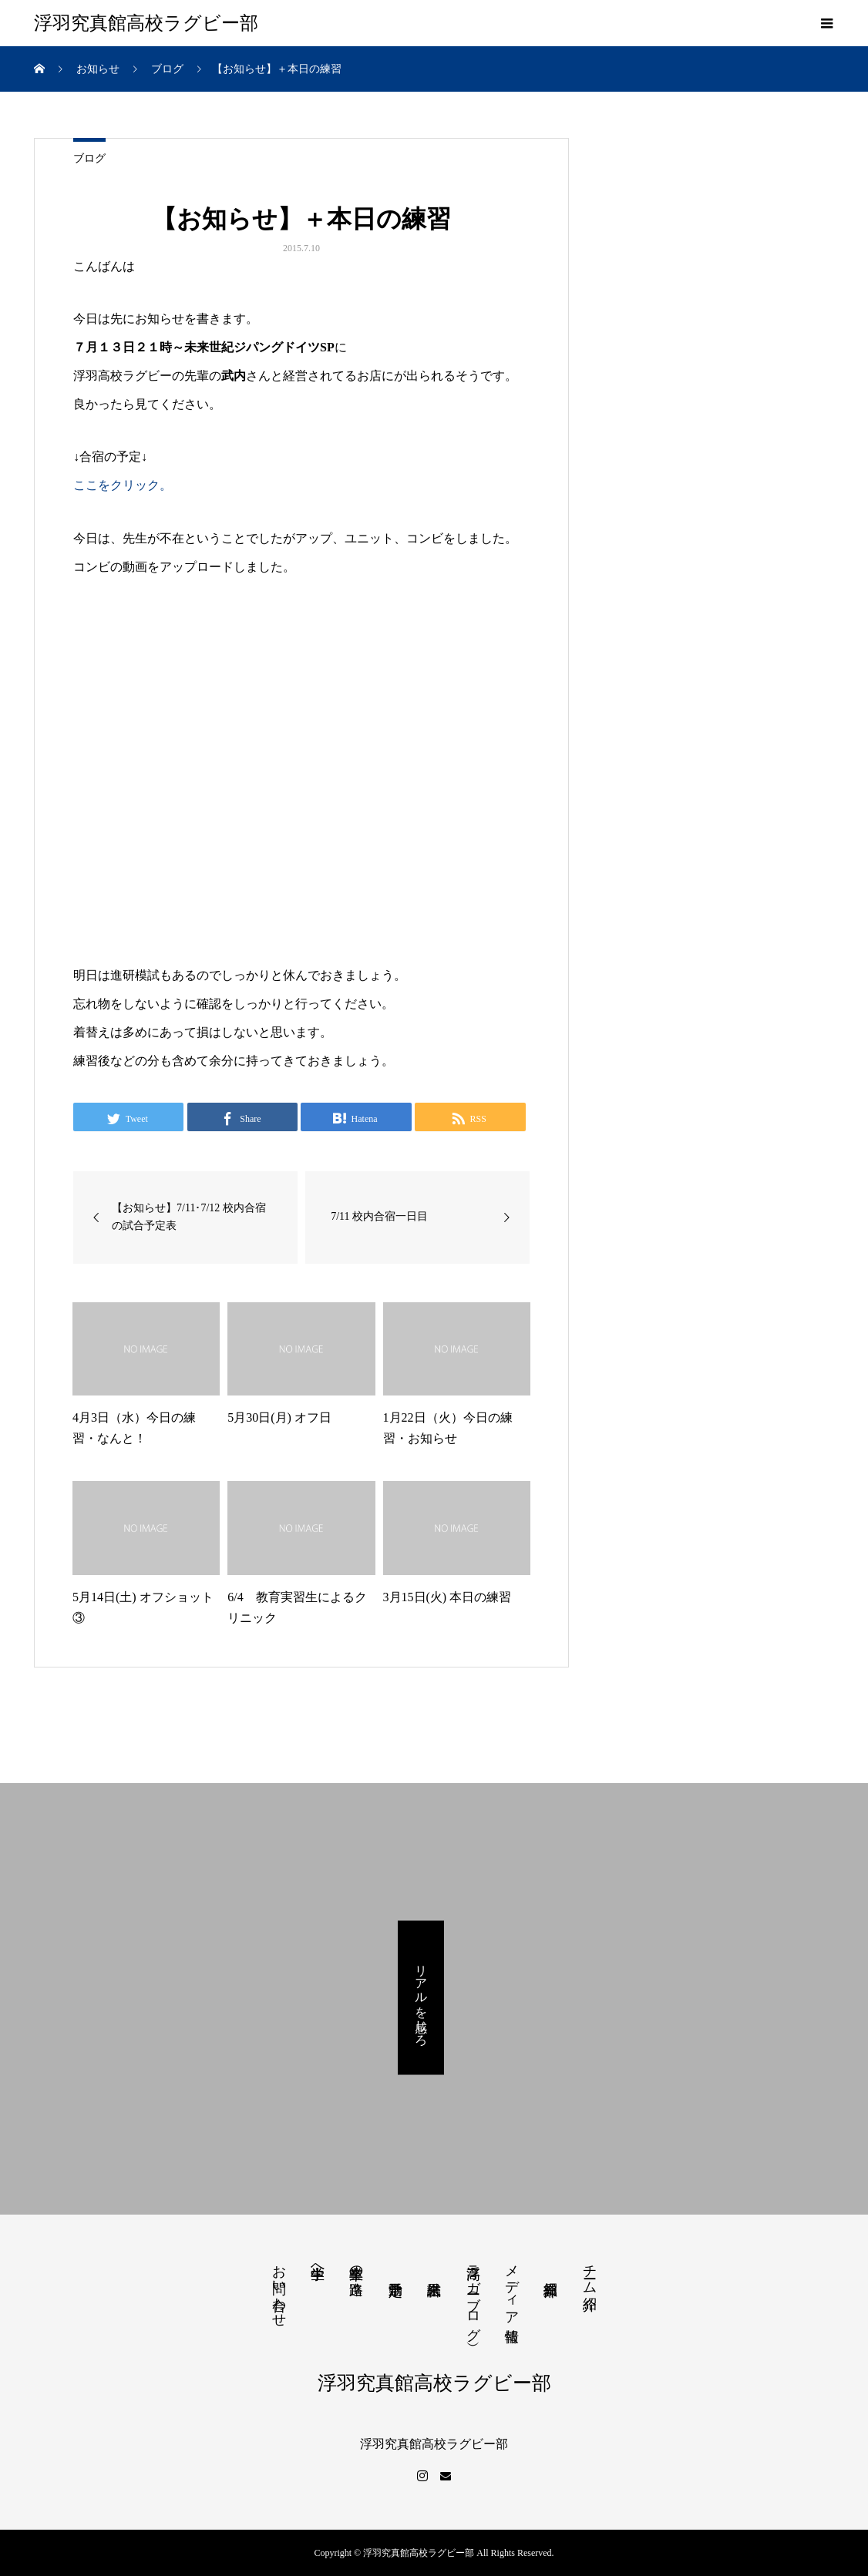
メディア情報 (512, 2287)
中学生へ (317, 2264)
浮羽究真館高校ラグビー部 (146, 23)
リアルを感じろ (421, 1998)
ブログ (89, 158)
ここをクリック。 (122, 485)
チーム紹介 (589, 2271)
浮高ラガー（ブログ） (473, 2294)
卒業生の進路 (356, 2264)
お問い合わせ (279, 2287)
